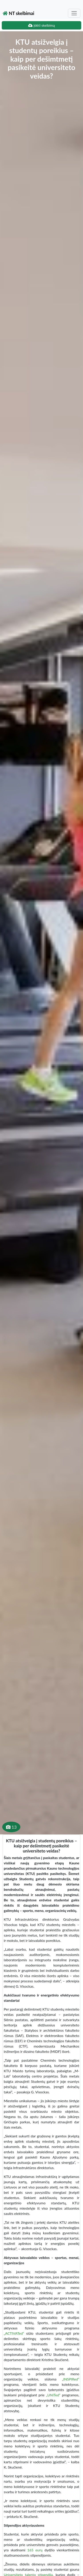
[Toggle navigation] (74, 13)
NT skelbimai (18, 13)
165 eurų (34, 2550)
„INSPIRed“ (70, 2379)
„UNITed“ (53, 2395)
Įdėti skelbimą (41, 25)
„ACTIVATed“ (14, 2333)
